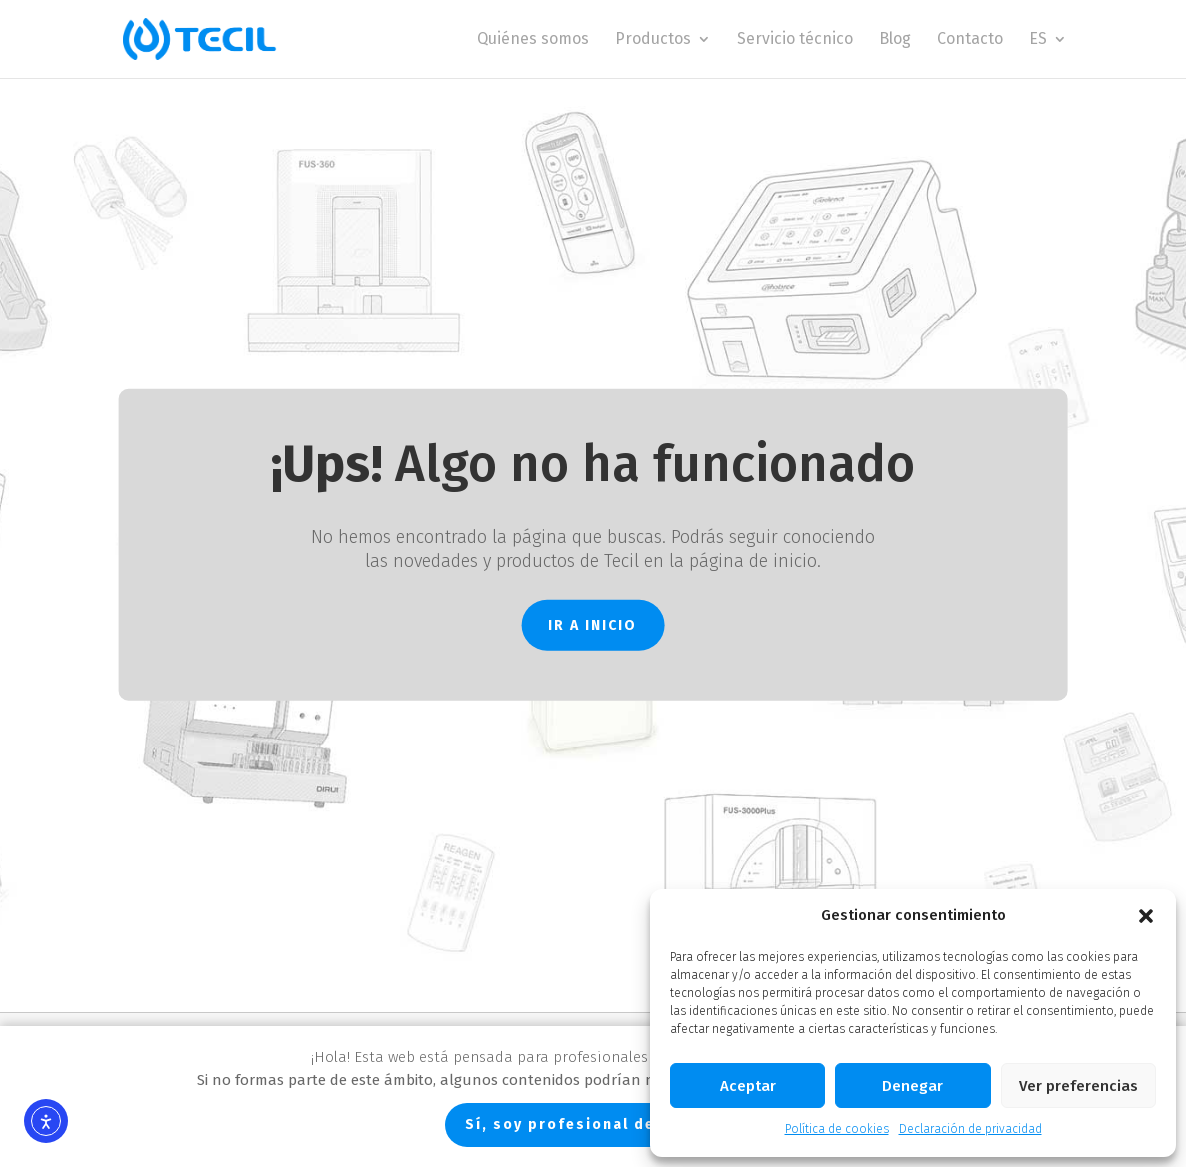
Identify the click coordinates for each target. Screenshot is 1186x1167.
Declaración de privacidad (970, 1129)
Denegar (912, 1086)
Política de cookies (837, 1129)
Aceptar (748, 1086)
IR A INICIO (592, 624)
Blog (895, 40)
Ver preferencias (1078, 1086)
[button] (1146, 916)
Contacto (970, 40)
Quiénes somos (533, 40)
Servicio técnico (795, 40)
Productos (653, 40)
